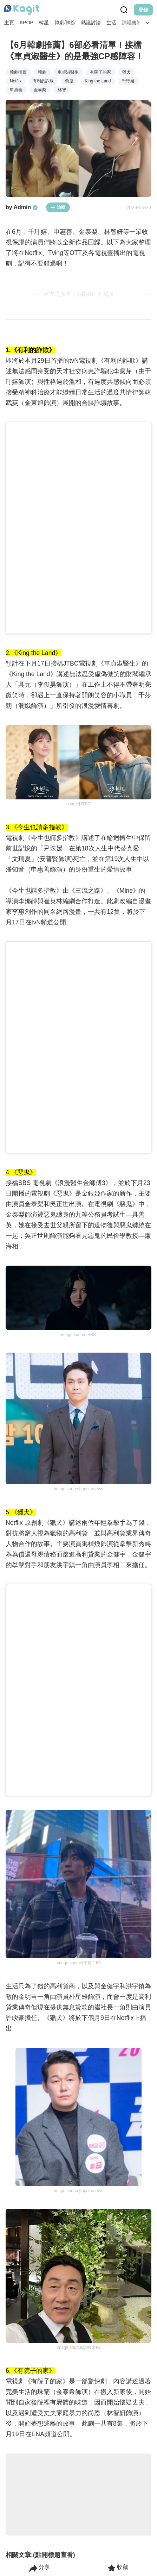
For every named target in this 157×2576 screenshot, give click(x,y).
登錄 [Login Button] (143, 10)
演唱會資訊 (134, 22)
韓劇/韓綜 (65, 22)
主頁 (9, 22)
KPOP (26, 22)
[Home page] (21, 10)
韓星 (44, 22)
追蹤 (58, 207)
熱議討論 (91, 22)
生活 (111, 22)
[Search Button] (147, 23)
